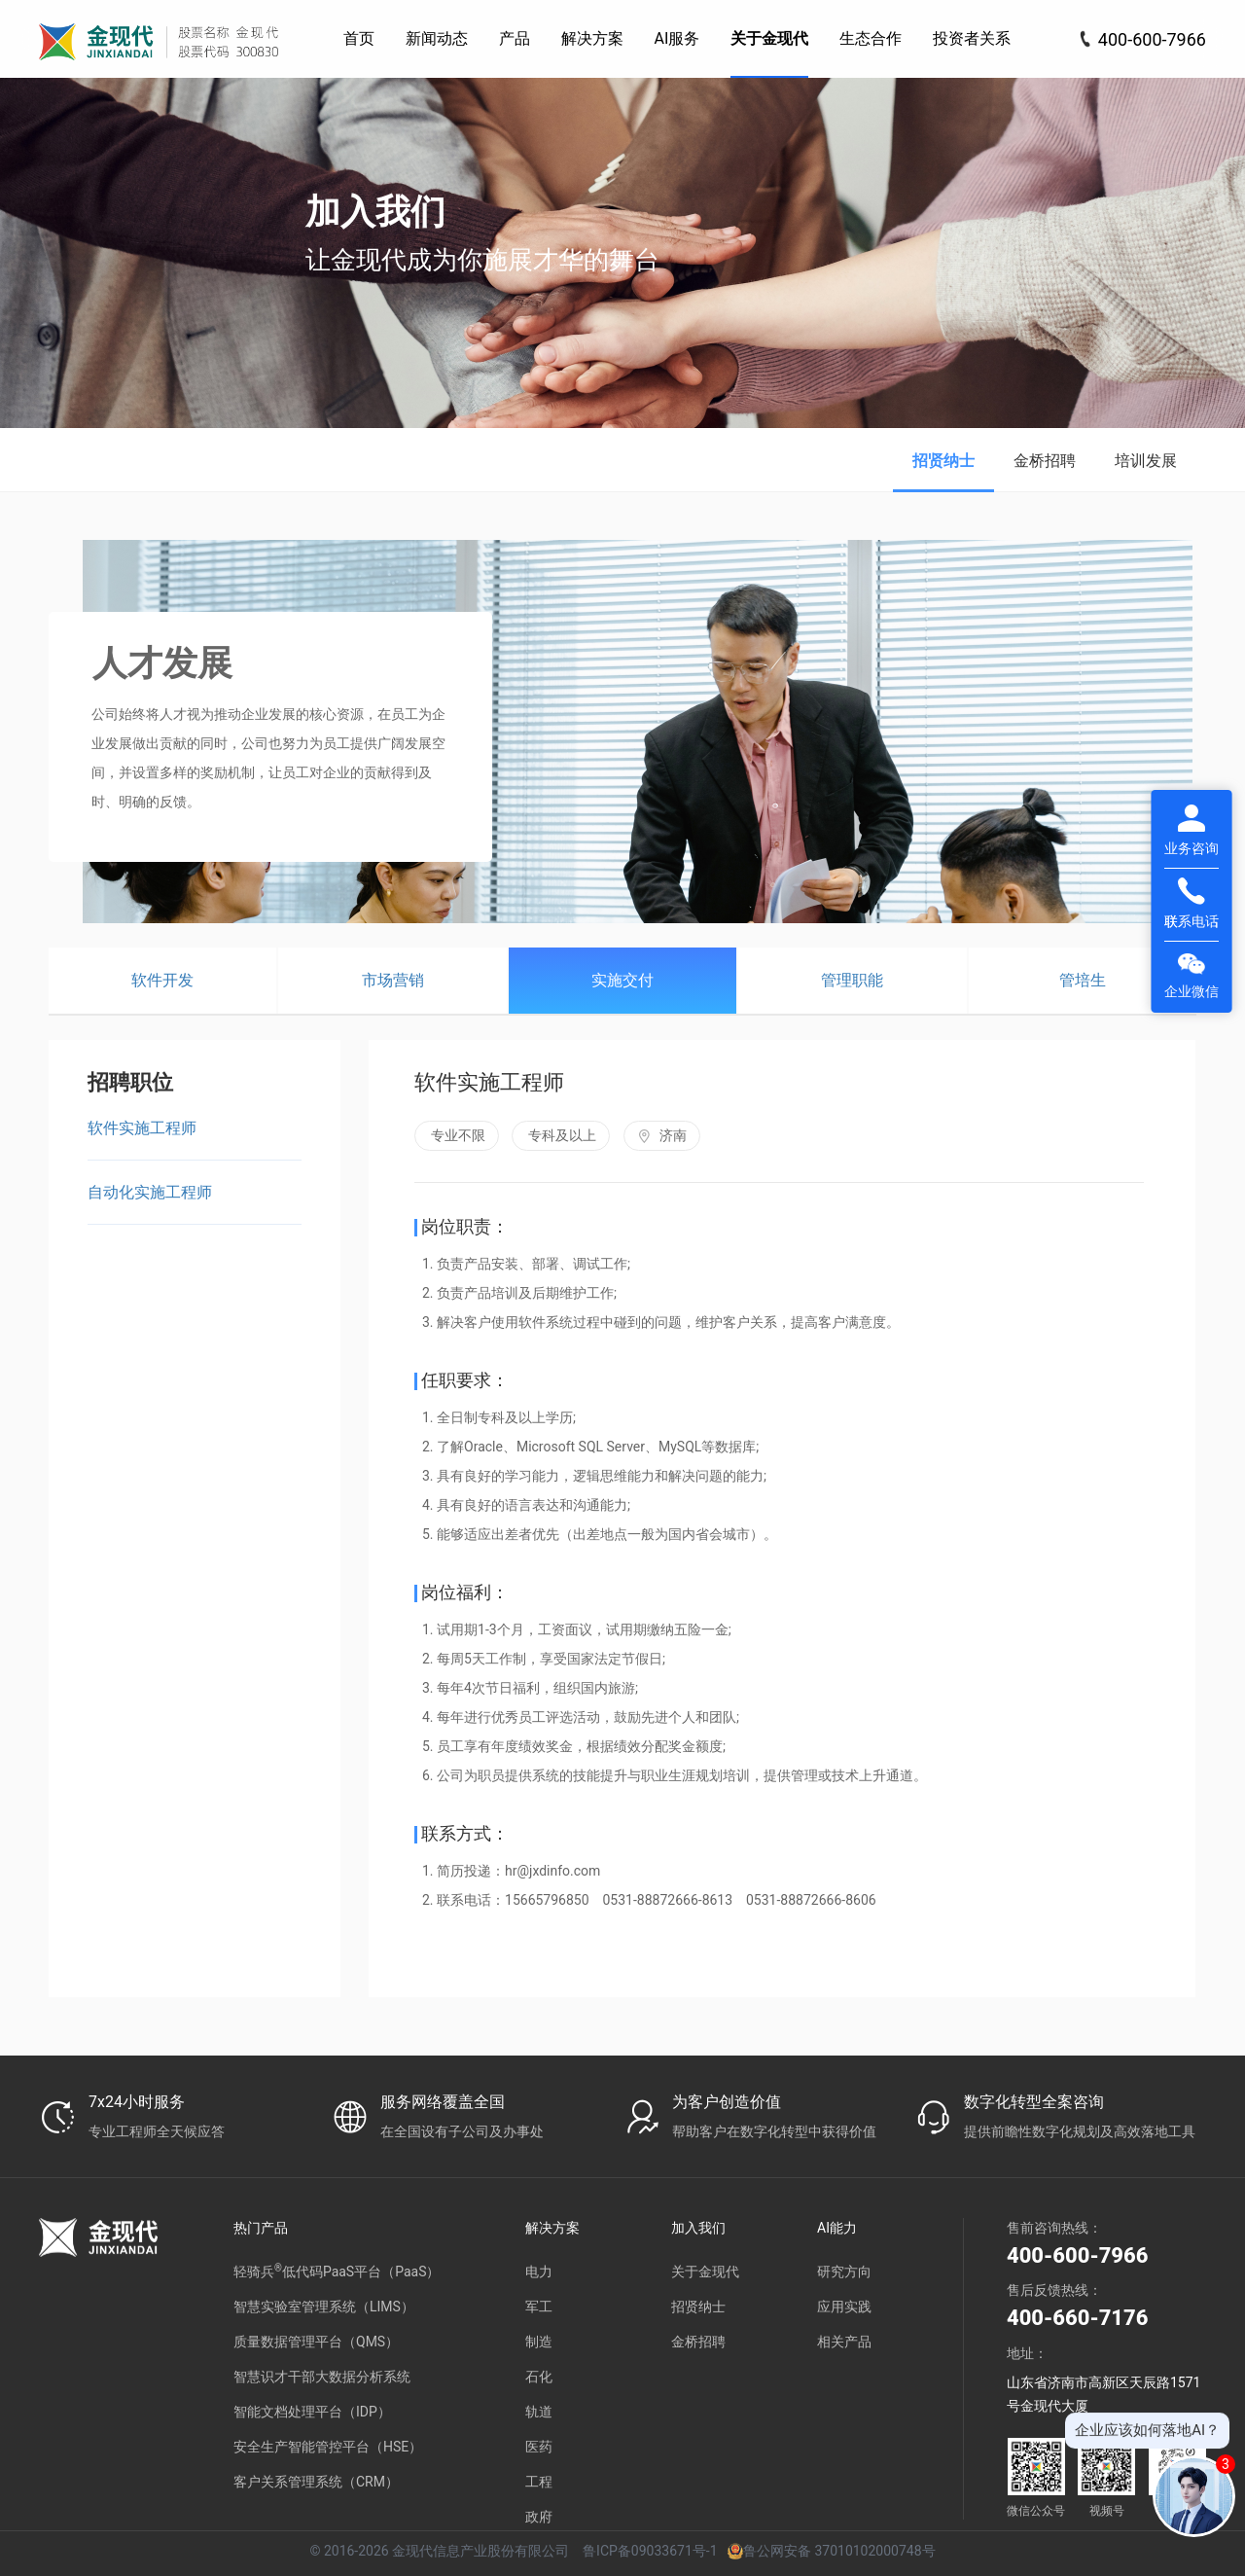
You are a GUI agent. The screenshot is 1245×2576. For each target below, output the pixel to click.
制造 (538, 2341)
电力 (538, 2271)
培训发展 (1146, 460)
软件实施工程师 (142, 1128)
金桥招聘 (1045, 460)
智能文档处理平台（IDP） (312, 2411)
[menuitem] (359, 39)
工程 (538, 2481)
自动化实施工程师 (150, 1192)
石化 (538, 2376)
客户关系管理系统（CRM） (316, 2481)
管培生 (1082, 980)
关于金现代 (705, 2271)
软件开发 (162, 980)
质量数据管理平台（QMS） (316, 2341)
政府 (538, 2516)
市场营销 (393, 980)
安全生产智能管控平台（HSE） (327, 2446)
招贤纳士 (943, 460)
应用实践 (844, 2306)
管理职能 (852, 980)
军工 (538, 2306)
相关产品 (844, 2341)
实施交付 (622, 980)
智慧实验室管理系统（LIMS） (323, 2306)
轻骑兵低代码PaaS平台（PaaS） (336, 2271)
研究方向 (844, 2271)
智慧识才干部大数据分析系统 (321, 2376)
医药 (538, 2446)
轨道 (538, 2411)
